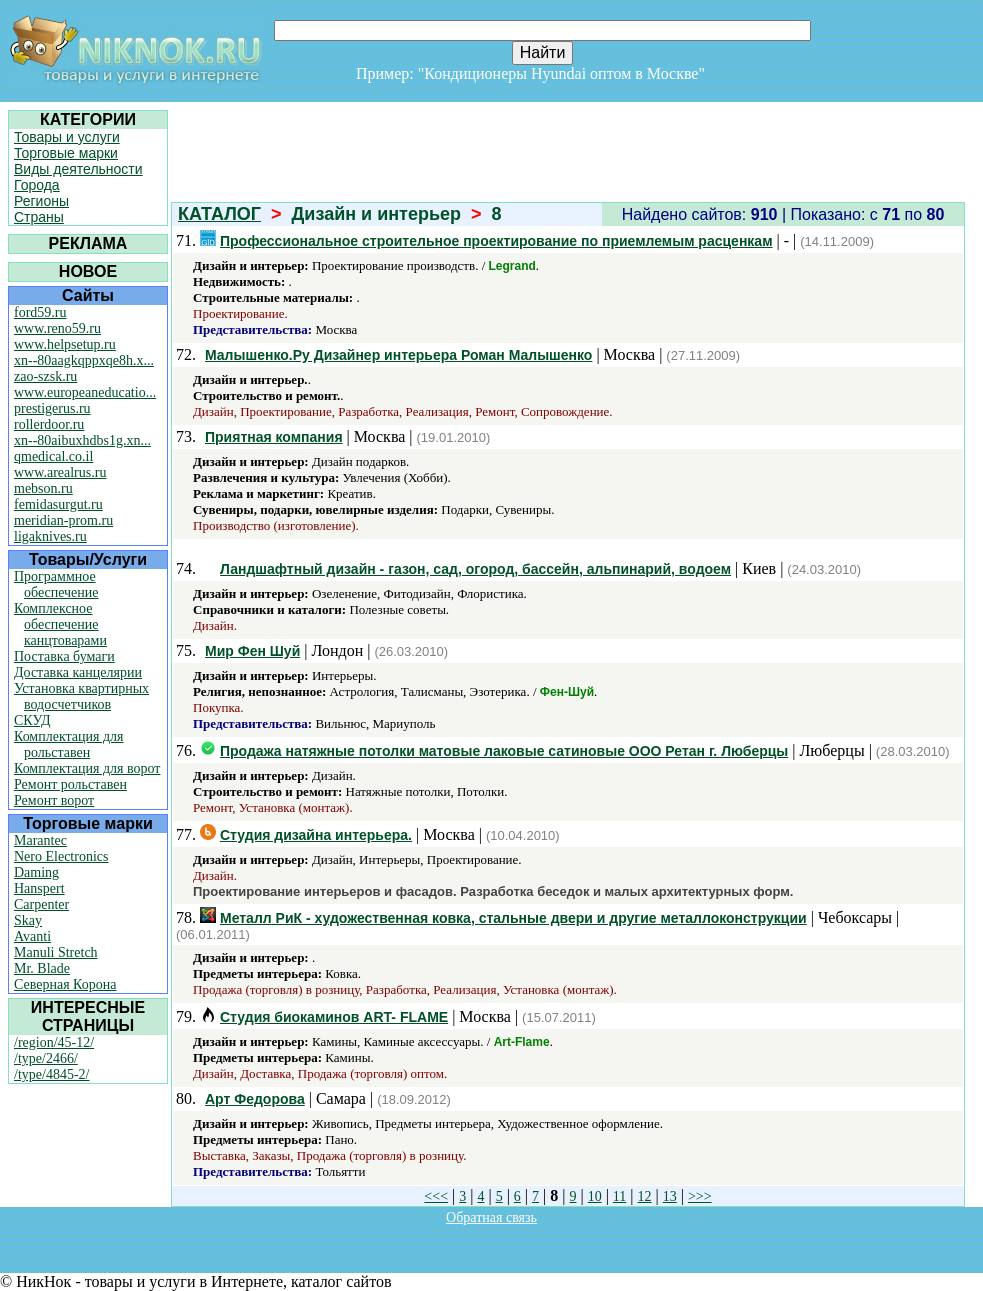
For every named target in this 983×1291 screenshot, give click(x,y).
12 (645, 1196)
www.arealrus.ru (60, 472)
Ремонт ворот (54, 800)
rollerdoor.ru (49, 424)
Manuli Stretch (56, 952)
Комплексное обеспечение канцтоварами (60, 624)
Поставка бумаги (64, 656)
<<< (436, 1196)
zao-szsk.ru (45, 376)
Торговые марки (66, 153)
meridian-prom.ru (63, 520)
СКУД (32, 720)
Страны (39, 217)
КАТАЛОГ (219, 214)
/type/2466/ (46, 1058)
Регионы (41, 201)
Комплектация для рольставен (69, 744)
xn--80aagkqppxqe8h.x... (84, 360)
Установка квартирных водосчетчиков (81, 696)
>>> (700, 1196)
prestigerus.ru (52, 408)
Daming (36, 872)
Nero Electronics (61, 856)
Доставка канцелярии (78, 672)
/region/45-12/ (54, 1042)
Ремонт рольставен (70, 784)
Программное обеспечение (56, 584)
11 (619, 1196)
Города (37, 185)
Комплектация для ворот (87, 768)
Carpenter (41, 904)
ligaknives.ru (50, 536)
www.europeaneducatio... (85, 392)
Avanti (32, 936)
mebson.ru (43, 488)
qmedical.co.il (53, 456)
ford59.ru (40, 312)
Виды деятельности (78, 169)
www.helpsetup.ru (65, 344)
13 (670, 1196)
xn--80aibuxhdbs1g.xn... (82, 440)
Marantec (40, 840)
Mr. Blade (42, 968)
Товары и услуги (67, 137)
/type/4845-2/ (51, 1074)
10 (595, 1196)
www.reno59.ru (57, 328)
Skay (28, 920)
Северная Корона (65, 984)
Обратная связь (491, 1217)
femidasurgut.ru (58, 504)
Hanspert (39, 888)
